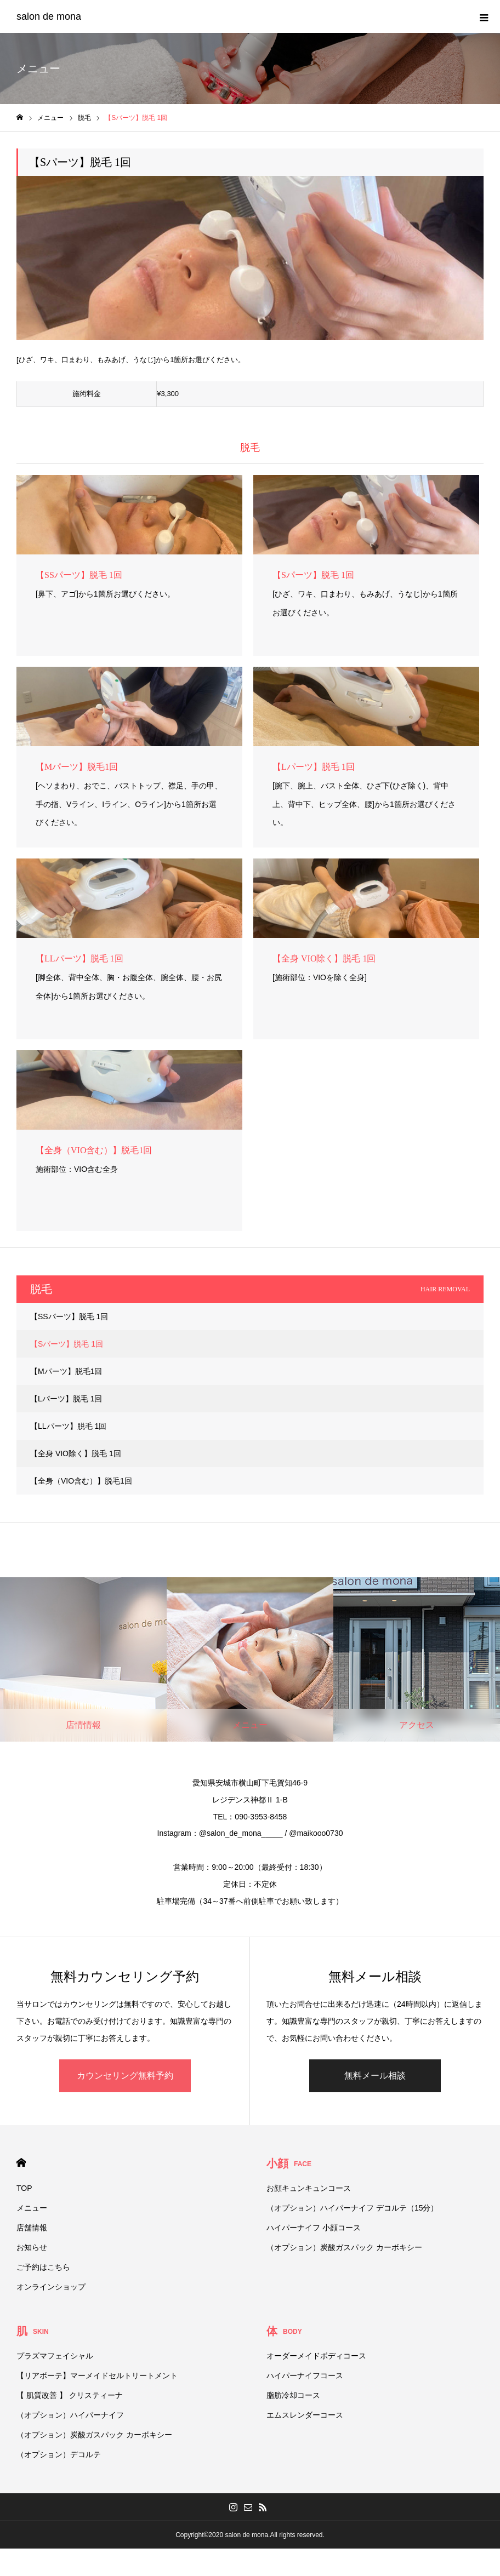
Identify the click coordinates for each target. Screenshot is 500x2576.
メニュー (31, 2207)
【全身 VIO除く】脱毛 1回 (75, 1453)
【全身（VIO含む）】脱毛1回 (81, 1480)
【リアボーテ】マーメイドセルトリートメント (97, 2375)
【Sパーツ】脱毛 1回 (66, 1343)
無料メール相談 (375, 2075)
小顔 (288, 2163)
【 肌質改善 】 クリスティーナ (69, 2395)
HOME (21, 2162)
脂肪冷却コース (293, 2395)
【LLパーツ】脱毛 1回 (68, 1426)
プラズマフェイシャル (54, 2355)
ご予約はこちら (43, 2267)
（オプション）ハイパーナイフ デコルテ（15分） (352, 2207)
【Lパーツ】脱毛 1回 (66, 1398)
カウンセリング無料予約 (125, 2075)
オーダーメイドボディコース (316, 2355)
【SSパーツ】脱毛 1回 (69, 1316)
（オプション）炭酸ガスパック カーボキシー (344, 2247)
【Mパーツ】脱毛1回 (66, 1371)
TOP (24, 2188)
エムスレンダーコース (304, 2415)
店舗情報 (31, 2227)
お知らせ (31, 2247)
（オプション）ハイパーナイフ (70, 2415)
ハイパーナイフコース (304, 2375)
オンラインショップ (51, 2286)
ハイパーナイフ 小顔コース (313, 2227)
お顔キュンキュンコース (308, 2188)
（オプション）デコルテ (58, 2454)
